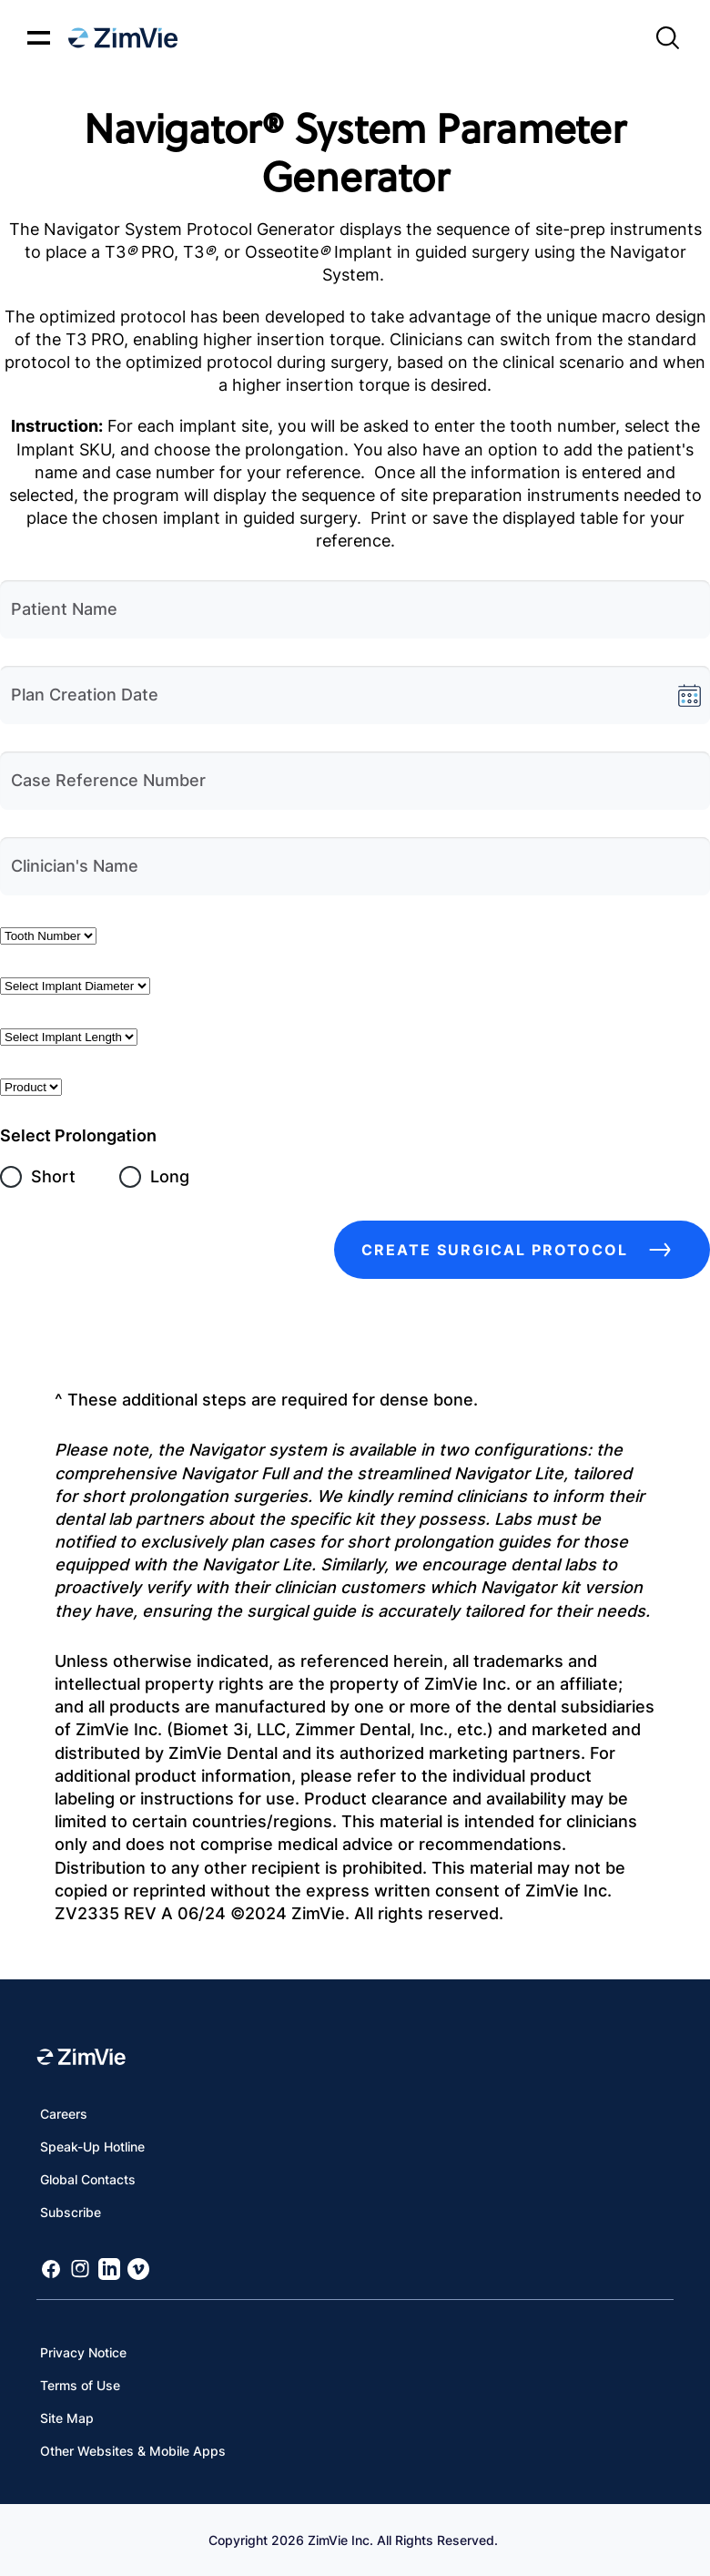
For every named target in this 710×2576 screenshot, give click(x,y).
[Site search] (667, 38)
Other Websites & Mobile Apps (133, 2450)
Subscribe (70, 2212)
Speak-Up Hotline (92, 2146)
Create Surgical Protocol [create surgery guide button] (522, 1250)
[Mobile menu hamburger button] (38, 37)
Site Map (67, 2418)
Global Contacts (88, 2179)
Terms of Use (80, 2385)
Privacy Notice (83, 2352)
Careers (63, 2113)
